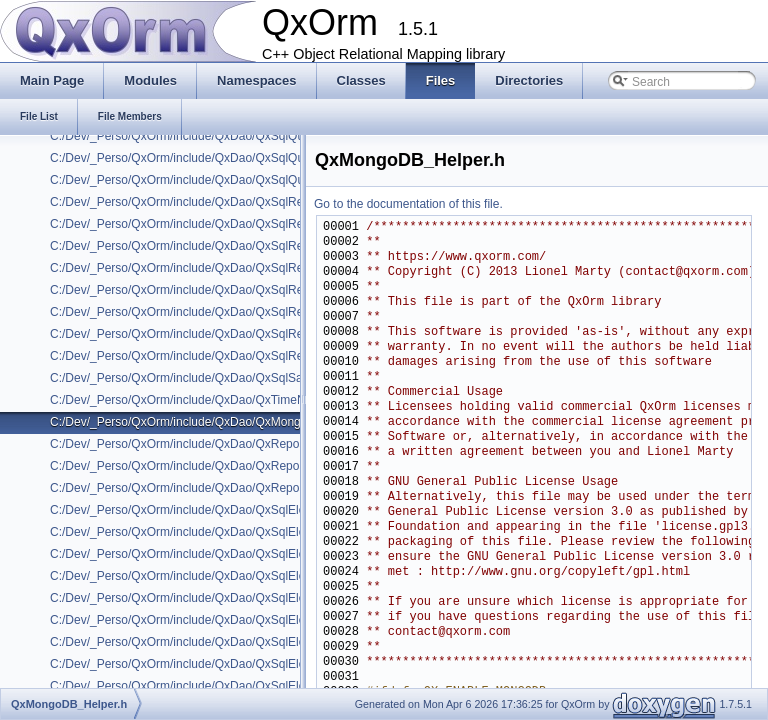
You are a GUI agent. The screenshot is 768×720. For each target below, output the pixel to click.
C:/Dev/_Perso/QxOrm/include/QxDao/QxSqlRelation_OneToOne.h (228, 290)
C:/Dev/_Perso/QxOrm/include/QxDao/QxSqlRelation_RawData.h (224, 312)
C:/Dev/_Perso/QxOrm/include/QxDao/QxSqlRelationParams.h (216, 356)
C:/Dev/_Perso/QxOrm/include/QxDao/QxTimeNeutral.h (198, 400)
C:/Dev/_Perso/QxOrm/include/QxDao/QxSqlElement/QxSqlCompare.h (238, 532)
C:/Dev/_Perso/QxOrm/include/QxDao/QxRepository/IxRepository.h (228, 444)
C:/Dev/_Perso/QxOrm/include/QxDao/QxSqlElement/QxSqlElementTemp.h (250, 576)
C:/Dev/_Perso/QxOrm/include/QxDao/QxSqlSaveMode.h (202, 378)
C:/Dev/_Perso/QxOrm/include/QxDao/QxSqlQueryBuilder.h (208, 158)
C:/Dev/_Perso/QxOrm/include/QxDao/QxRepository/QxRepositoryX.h (236, 488)
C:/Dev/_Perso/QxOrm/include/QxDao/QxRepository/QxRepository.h (231, 466)
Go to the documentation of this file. (408, 204)
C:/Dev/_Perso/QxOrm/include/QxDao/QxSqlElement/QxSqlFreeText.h (237, 642)
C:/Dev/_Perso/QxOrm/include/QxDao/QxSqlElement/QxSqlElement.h (236, 554)
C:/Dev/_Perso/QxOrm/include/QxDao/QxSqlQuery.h (190, 136)
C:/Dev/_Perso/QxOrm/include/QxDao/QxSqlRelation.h (196, 202)
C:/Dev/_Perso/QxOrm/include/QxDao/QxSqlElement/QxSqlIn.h (219, 664)
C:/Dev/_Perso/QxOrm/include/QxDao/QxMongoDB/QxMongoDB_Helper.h (249, 422)
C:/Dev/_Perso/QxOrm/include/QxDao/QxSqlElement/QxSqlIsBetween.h (242, 686)
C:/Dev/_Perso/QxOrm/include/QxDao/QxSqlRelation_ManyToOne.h (232, 246)
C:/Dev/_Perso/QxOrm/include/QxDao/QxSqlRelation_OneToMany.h (231, 268)
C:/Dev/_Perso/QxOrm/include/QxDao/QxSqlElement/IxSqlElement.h (233, 510)
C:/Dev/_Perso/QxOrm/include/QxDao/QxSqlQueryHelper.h (207, 180)
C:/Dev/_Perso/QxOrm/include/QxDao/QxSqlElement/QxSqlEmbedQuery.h (249, 598)
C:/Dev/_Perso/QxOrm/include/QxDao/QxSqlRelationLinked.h (213, 334)
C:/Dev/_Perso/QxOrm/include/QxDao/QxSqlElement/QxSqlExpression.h (243, 620)
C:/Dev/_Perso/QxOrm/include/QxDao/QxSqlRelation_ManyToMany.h (234, 224)
